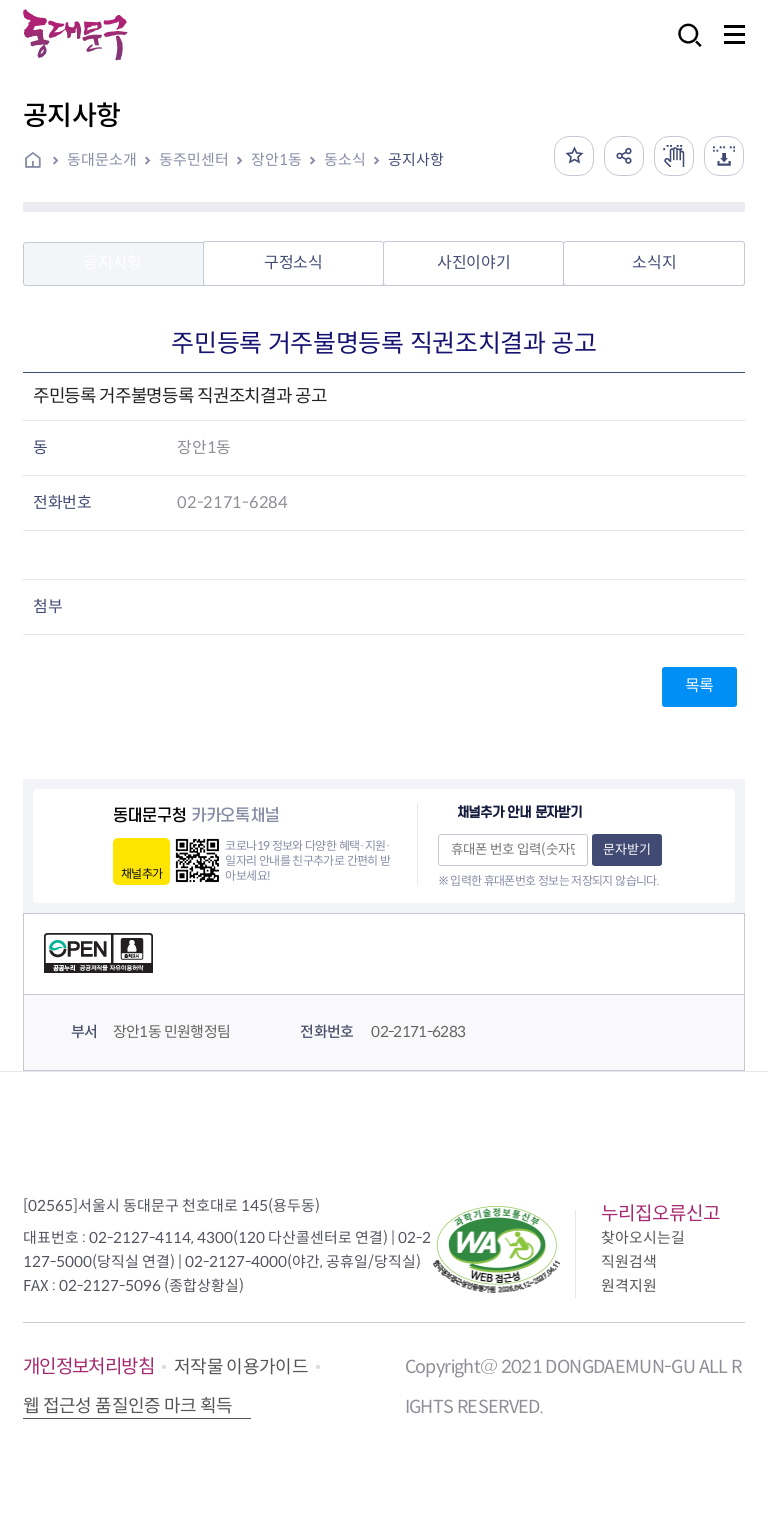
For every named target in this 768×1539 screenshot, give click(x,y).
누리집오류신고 (660, 1213)
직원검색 (629, 1261)
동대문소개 (102, 159)
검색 (684, 48)
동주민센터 (194, 159)
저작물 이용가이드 (241, 1367)
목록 (699, 685)
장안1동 (276, 159)
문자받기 (627, 849)
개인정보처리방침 (88, 1366)
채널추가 (141, 873)
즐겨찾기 (574, 156)
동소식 (345, 159)
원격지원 (629, 1285)
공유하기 (624, 156)
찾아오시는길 (643, 1237)
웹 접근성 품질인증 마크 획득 (128, 1406)
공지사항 (416, 159)
